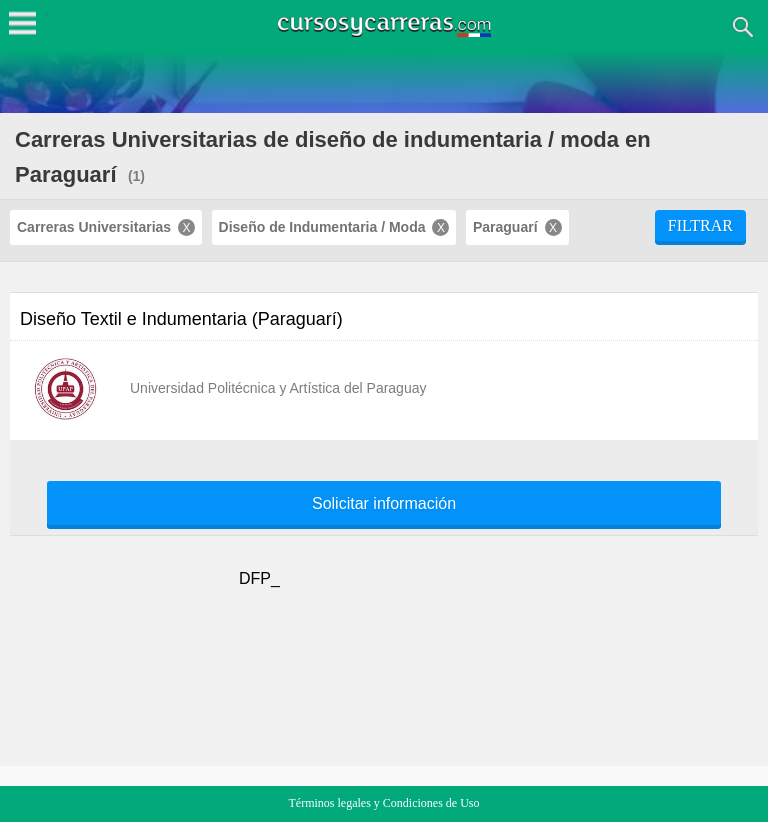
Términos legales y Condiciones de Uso (384, 803)
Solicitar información (384, 504)
